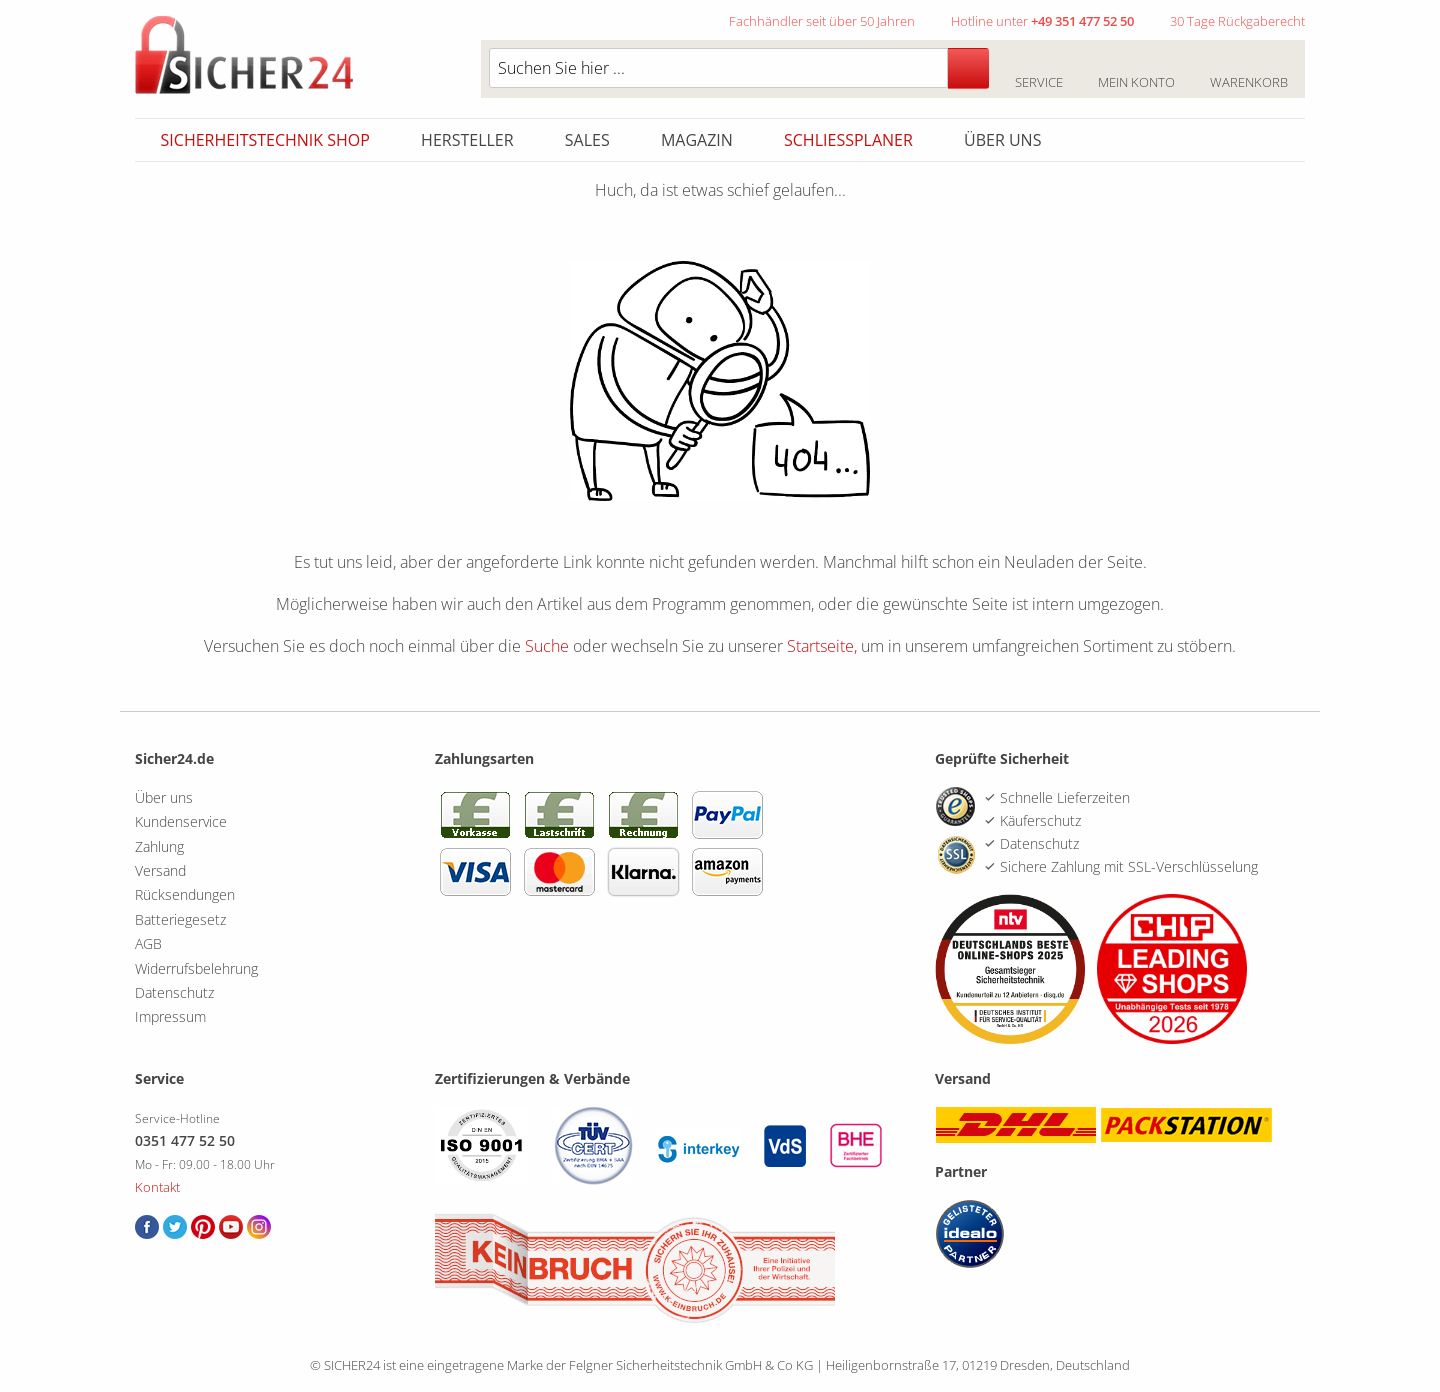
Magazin (697, 140)
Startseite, (822, 646)
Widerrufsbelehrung (196, 968)
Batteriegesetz (180, 919)
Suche (547, 646)
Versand (160, 870)
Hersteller (467, 140)
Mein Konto (1136, 71)
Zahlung (159, 846)
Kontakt (157, 1187)
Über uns (1002, 140)
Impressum (170, 1016)
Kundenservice (181, 821)
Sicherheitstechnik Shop (265, 140)
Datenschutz (174, 992)
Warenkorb (1248, 71)
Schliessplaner (848, 140)
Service (1038, 71)
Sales (587, 140)
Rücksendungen (185, 894)
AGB (148, 943)
